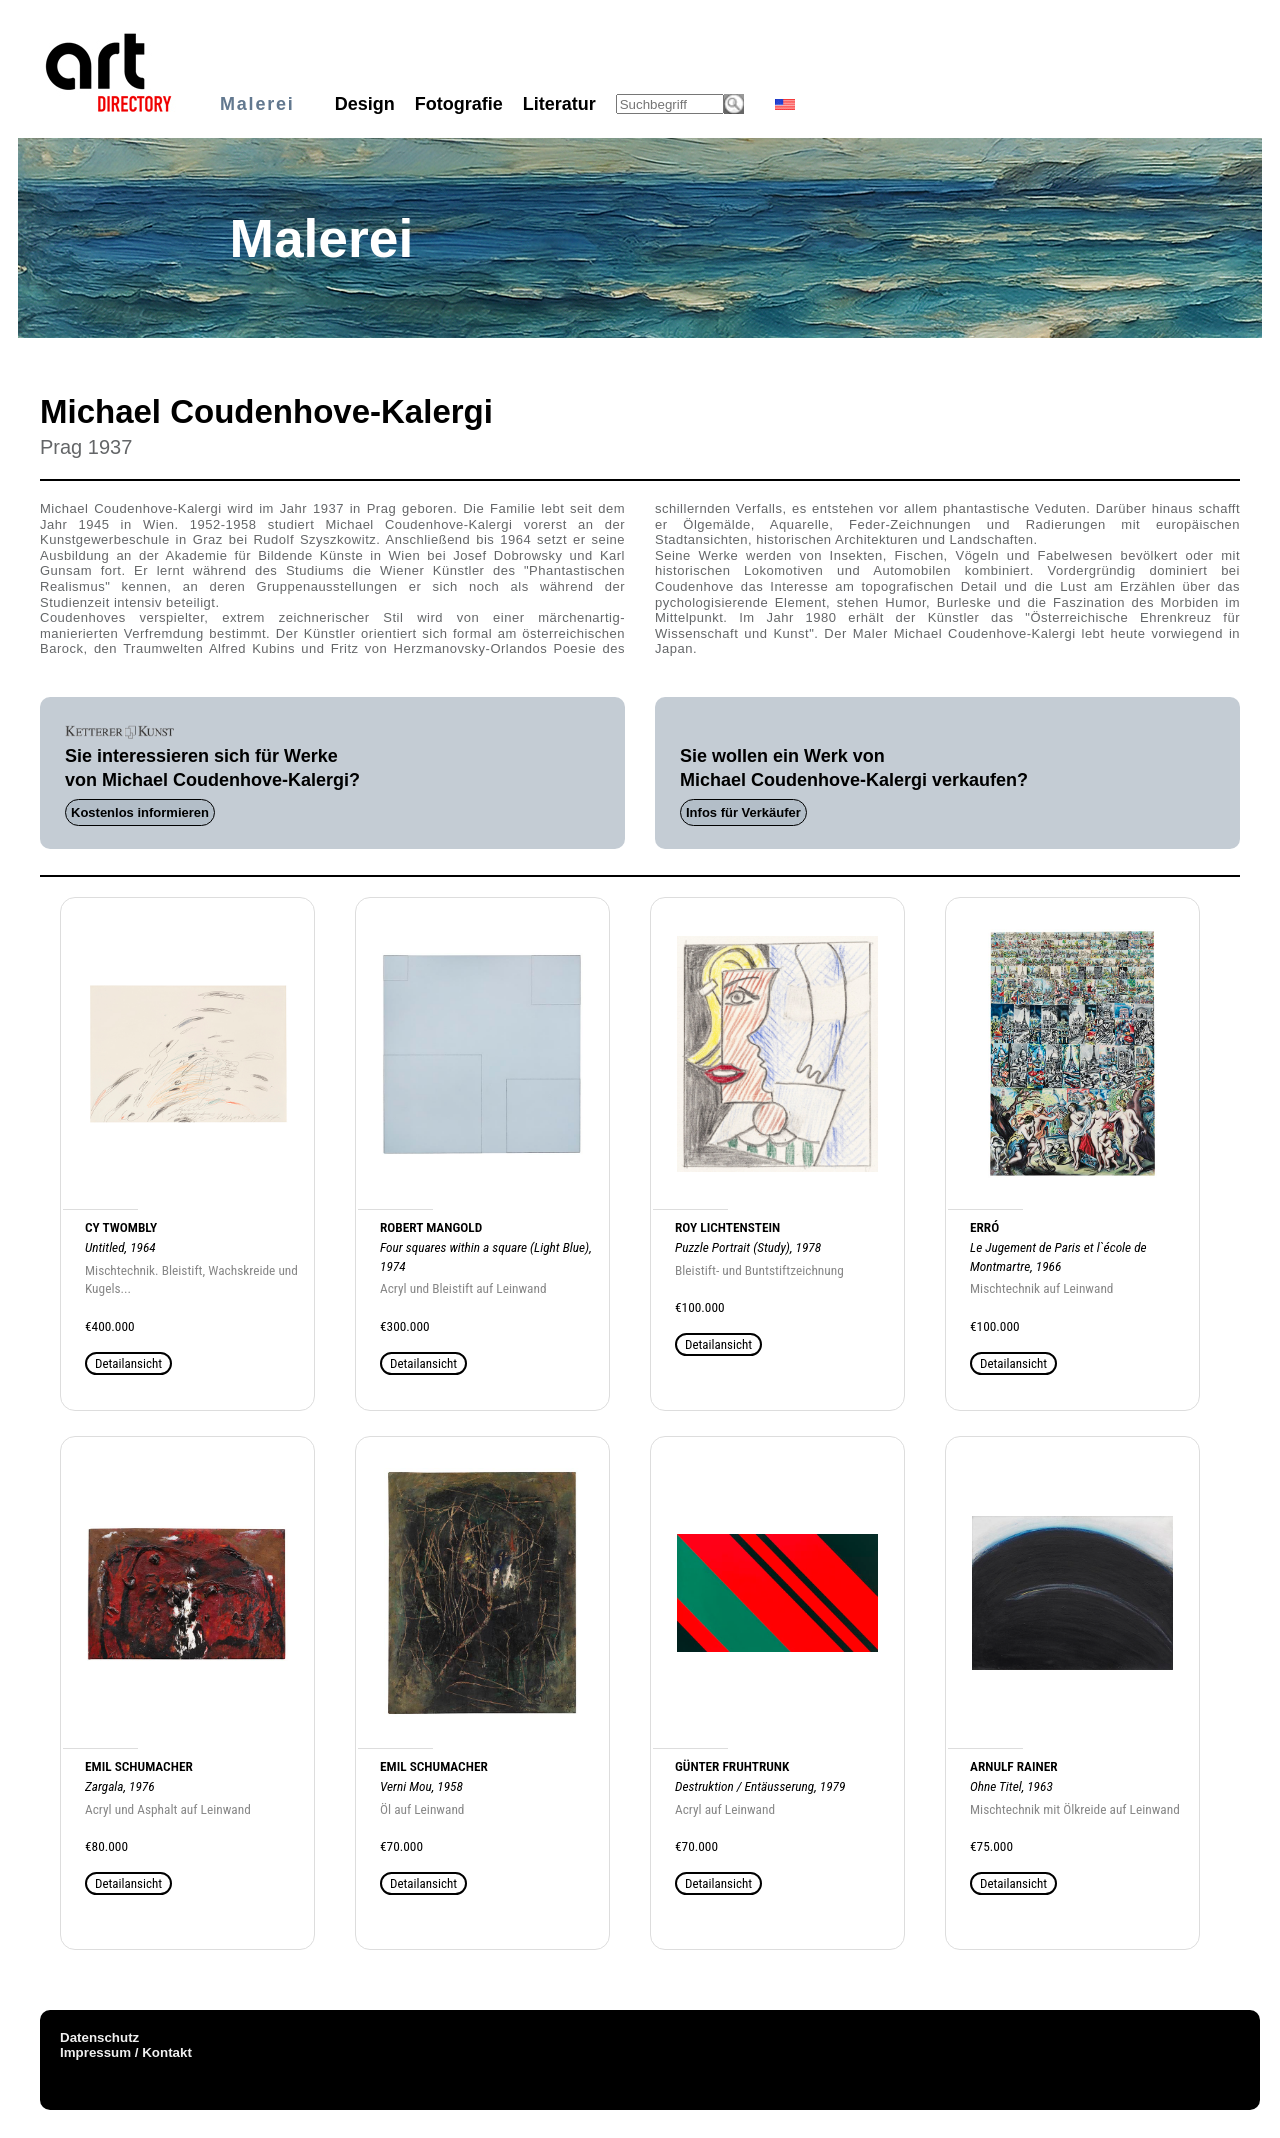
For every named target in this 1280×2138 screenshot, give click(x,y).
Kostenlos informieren (140, 812)
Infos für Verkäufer (743, 812)
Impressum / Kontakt (126, 2052)
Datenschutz (99, 2037)
